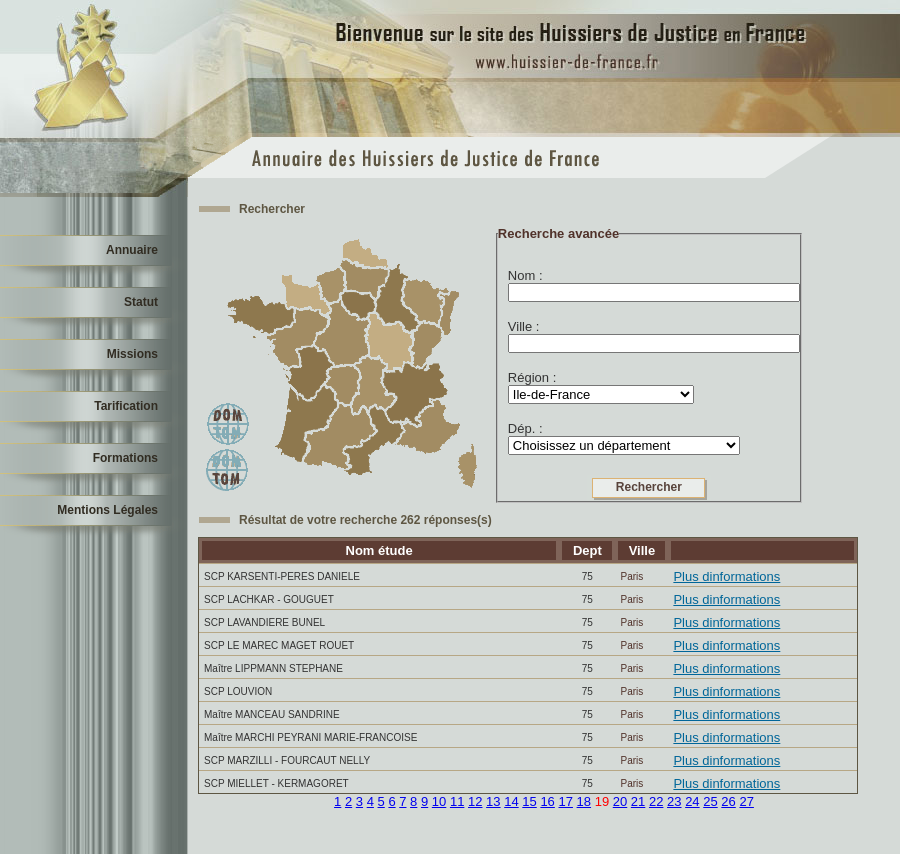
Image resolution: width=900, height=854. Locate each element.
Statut (141, 302)
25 (710, 801)
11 (457, 801)
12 (475, 801)
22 (656, 801)
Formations (125, 458)
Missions (132, 354)
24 (692, 801)
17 (565, 801)
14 (511, 801)
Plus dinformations (726, 576)
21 (638, 801)
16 (547, 801)
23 (674, 801)
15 (529, 801)
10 (439, 801)
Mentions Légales (107, 510)
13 (493, 801)
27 (746, 801)
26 (728, 801)
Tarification (126, 406)
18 (584, 801)
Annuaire (132, 250)
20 (620, 801)
